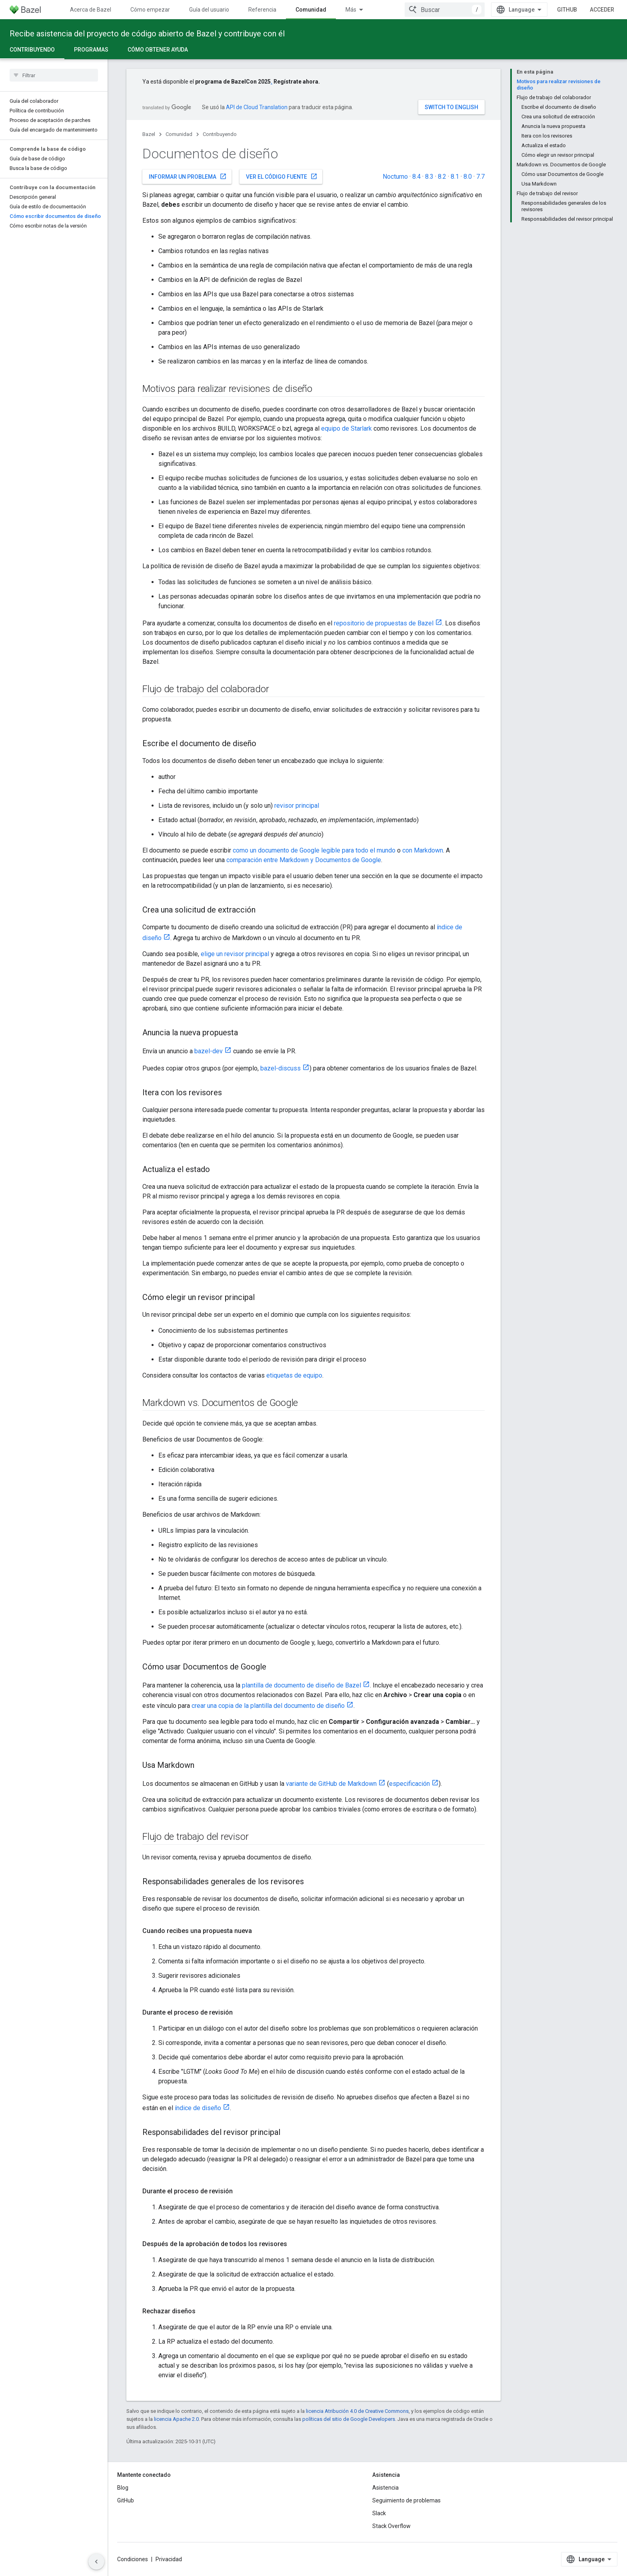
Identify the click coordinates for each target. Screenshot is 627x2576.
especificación (409, 1783)
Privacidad (169, 2559)
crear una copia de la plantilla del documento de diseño (268, 1705)
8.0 (467, 176)
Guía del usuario (209, 9)
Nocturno (395, 176)
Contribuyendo (220, 134)
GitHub (567, 9)
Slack (379, 2513)
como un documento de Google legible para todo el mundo (314, 850)
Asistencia (385, 2487)
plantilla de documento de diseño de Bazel (301, 1685)
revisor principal (296, 805)
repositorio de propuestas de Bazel (383, 623)
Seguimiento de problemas (406, 2500)
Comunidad (179, 134)
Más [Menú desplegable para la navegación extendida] (350, 9)
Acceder (602, 9)
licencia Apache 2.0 (176, 2419)
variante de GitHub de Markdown (331, 1783)
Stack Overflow (391, 2526)
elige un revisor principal (235, 954)
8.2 (442, 176)
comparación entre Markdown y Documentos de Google (303, 860)
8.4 (416, 176)
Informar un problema (188, 176)
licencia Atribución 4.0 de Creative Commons (357, 2411)
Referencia (262, 9)
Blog (122, 2487)
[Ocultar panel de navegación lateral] (96, 2562)
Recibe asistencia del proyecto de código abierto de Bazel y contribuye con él (147, 33)
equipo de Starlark (346, 428)
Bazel (148, 134)
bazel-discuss (280, 1068)
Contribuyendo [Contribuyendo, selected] (32, 49)
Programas (91, 49)
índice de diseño (198, 2108)
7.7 (480, 176)
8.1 (455, 176)
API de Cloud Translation (257, 107)
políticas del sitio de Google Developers (348, 2419)
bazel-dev (208, 1051)
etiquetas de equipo (294, 1375)
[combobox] (445, 9)
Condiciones (132, 2559)
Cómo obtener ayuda (158, 49)
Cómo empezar (150, 9)
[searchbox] (54, 75)
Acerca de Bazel (90, 9)
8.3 (429, 176)
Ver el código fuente (281, 176)
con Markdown (422, 850)
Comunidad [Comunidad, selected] (311, 9)
